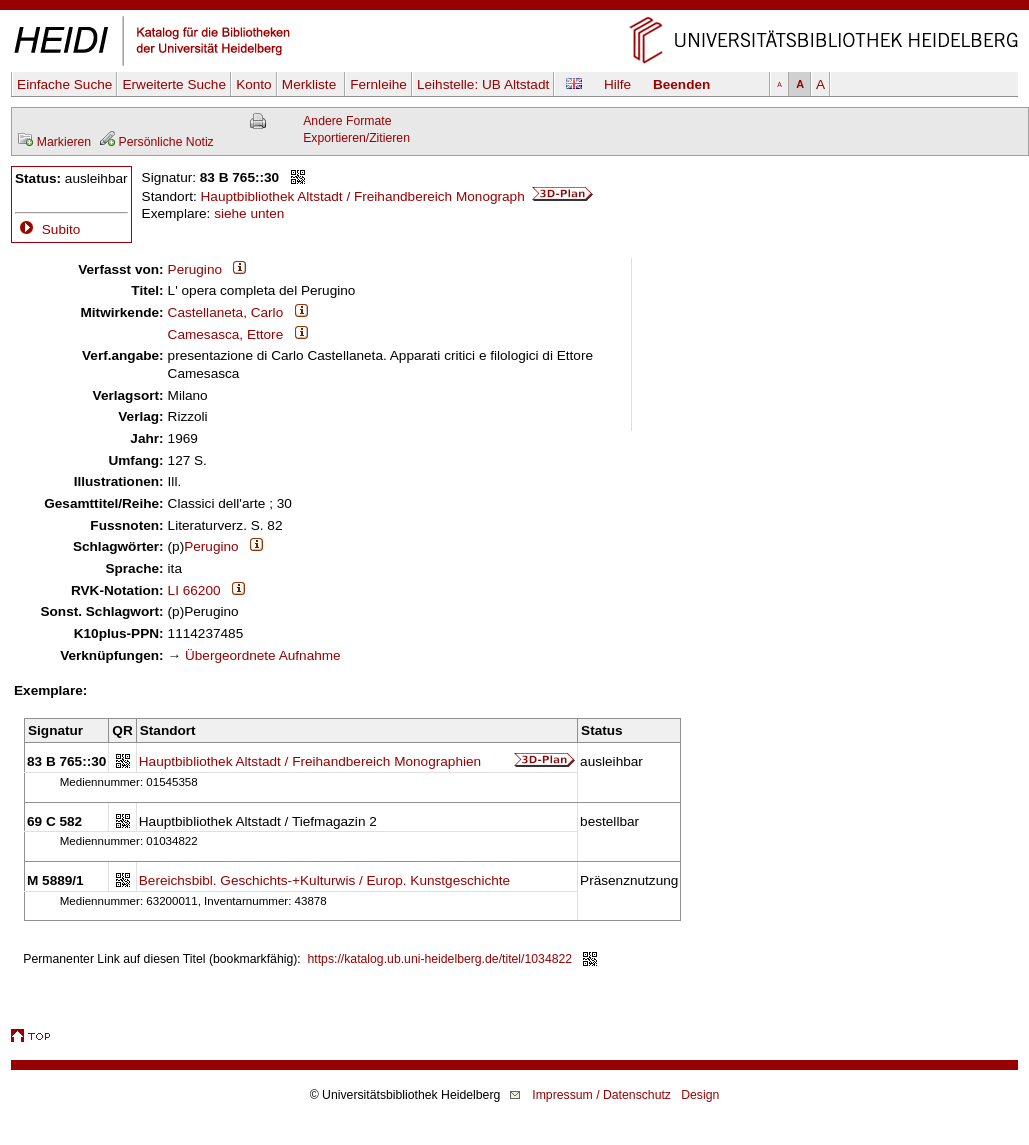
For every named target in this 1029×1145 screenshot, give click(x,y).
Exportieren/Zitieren (356, 138)
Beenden (681, 84)
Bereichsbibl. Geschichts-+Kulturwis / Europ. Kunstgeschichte (324, 880)
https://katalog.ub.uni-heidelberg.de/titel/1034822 (440, 959)
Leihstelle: (483, 84)
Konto (254, 84)
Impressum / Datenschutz (601, 1095)
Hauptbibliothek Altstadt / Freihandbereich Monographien (310, 761)
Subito (47, 229)
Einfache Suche (64, 84)
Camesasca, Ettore (226, 334)
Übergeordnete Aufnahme (263, 655)
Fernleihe (378, 84)
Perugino (195, 269)
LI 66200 (194, 590)
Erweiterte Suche (174, 84)
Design (700, 1095)
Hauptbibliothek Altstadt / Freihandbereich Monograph (397, 196)
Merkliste (311, 84)
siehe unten (249, 213)
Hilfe (617, 84)
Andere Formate (347, 121)
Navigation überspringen (514, 8)
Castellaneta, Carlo (226, 312)
